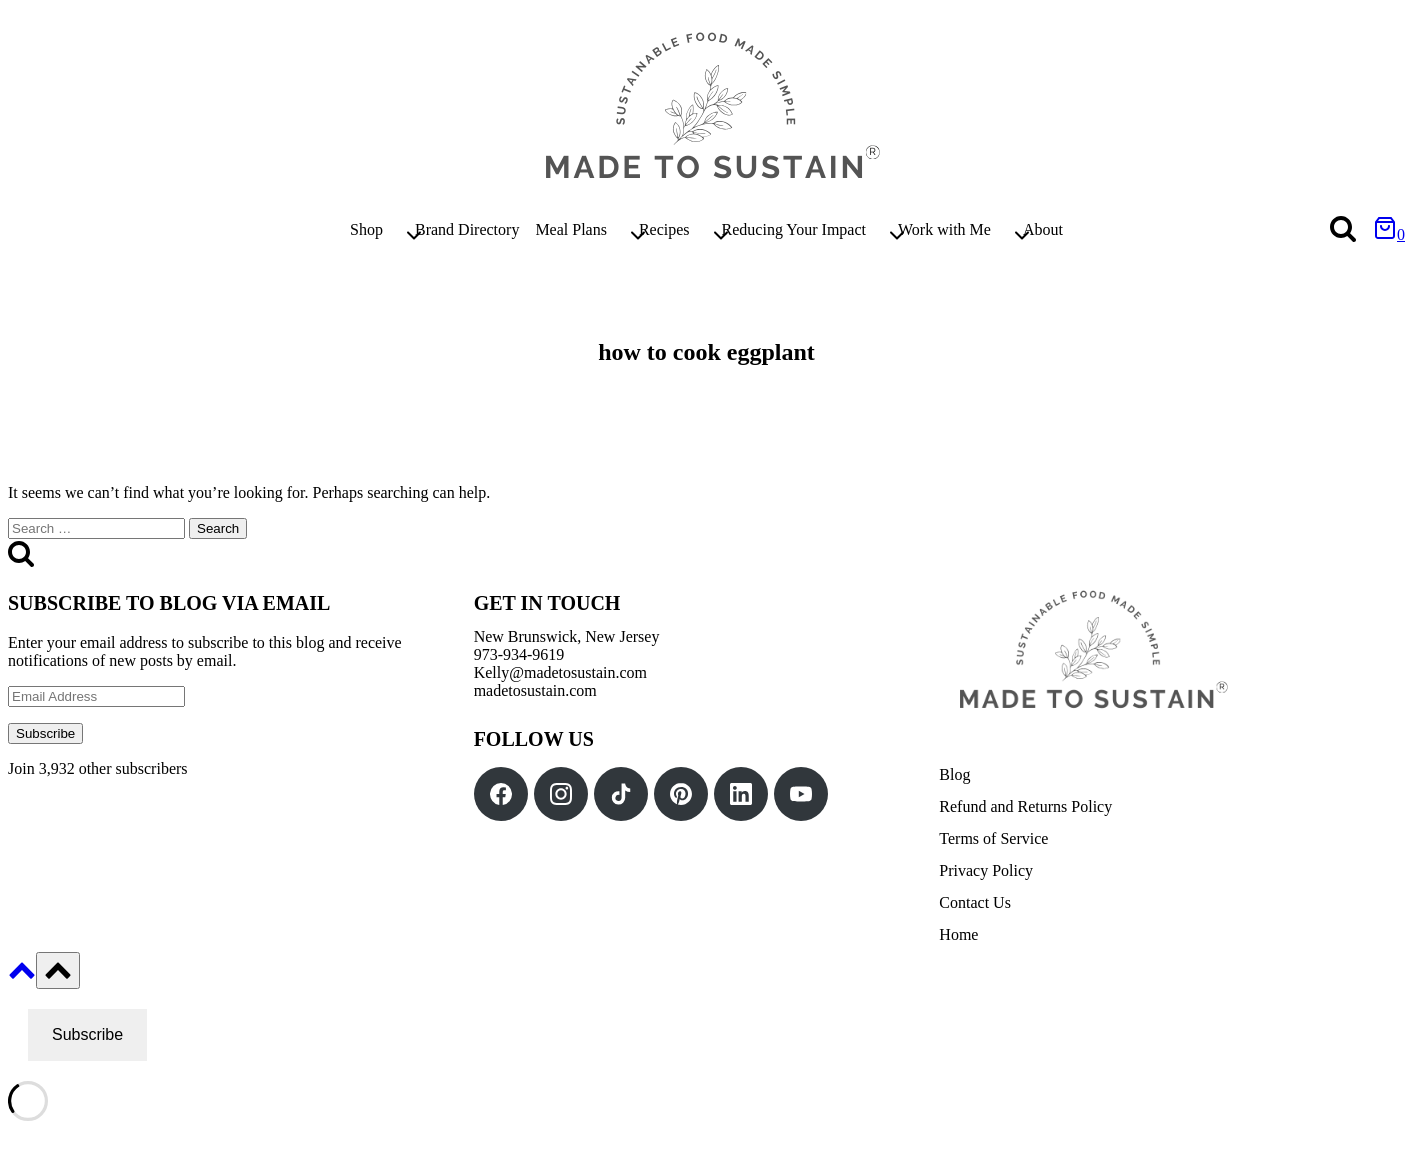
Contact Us (975, 902)
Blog (954, 774)
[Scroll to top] (22, 977)
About (1043, 229)
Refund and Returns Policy (1025, 806)
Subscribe (45, 733)
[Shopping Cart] (1389, 234)
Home (958, 934)
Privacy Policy (986, 870)
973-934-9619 (519, 654)
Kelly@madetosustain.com (560, 672)
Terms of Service (993, 838)
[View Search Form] (1343, 230)
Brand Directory (467, 229)
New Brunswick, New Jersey (567, 636)
